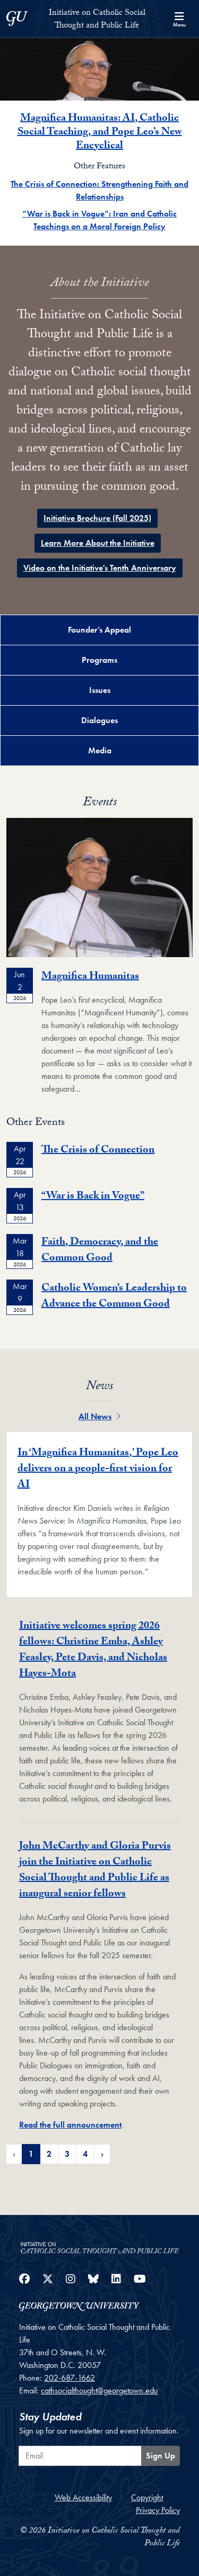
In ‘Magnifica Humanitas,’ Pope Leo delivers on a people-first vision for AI (98, 1469)
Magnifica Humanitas (90, 977)
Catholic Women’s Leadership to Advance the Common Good (114, 1297)
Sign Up (160, 2455)
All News (99, 1416)
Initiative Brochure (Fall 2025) (97, 518)
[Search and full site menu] (179, 18)
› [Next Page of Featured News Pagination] (102, 2153)
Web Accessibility (83, 2497)
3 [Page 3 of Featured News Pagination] (67, 2153)
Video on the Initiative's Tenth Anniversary (99, 567)
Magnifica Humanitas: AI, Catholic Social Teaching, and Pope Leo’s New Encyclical (100, 133)
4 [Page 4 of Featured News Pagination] (85, 2153)
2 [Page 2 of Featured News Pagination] (49, 2153)
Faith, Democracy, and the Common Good (99, 1251)
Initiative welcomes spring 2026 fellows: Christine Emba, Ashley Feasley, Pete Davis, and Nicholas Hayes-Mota (93, 1650)
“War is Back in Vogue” (92, 1197)
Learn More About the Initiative (97, 542)
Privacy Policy (158, 2510)
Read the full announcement (70, 2124)
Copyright (147, 2497)
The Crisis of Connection (97, 1151)
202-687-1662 (69, 2377)
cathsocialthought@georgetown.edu (99, 2390)
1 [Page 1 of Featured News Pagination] (31, 2153)
